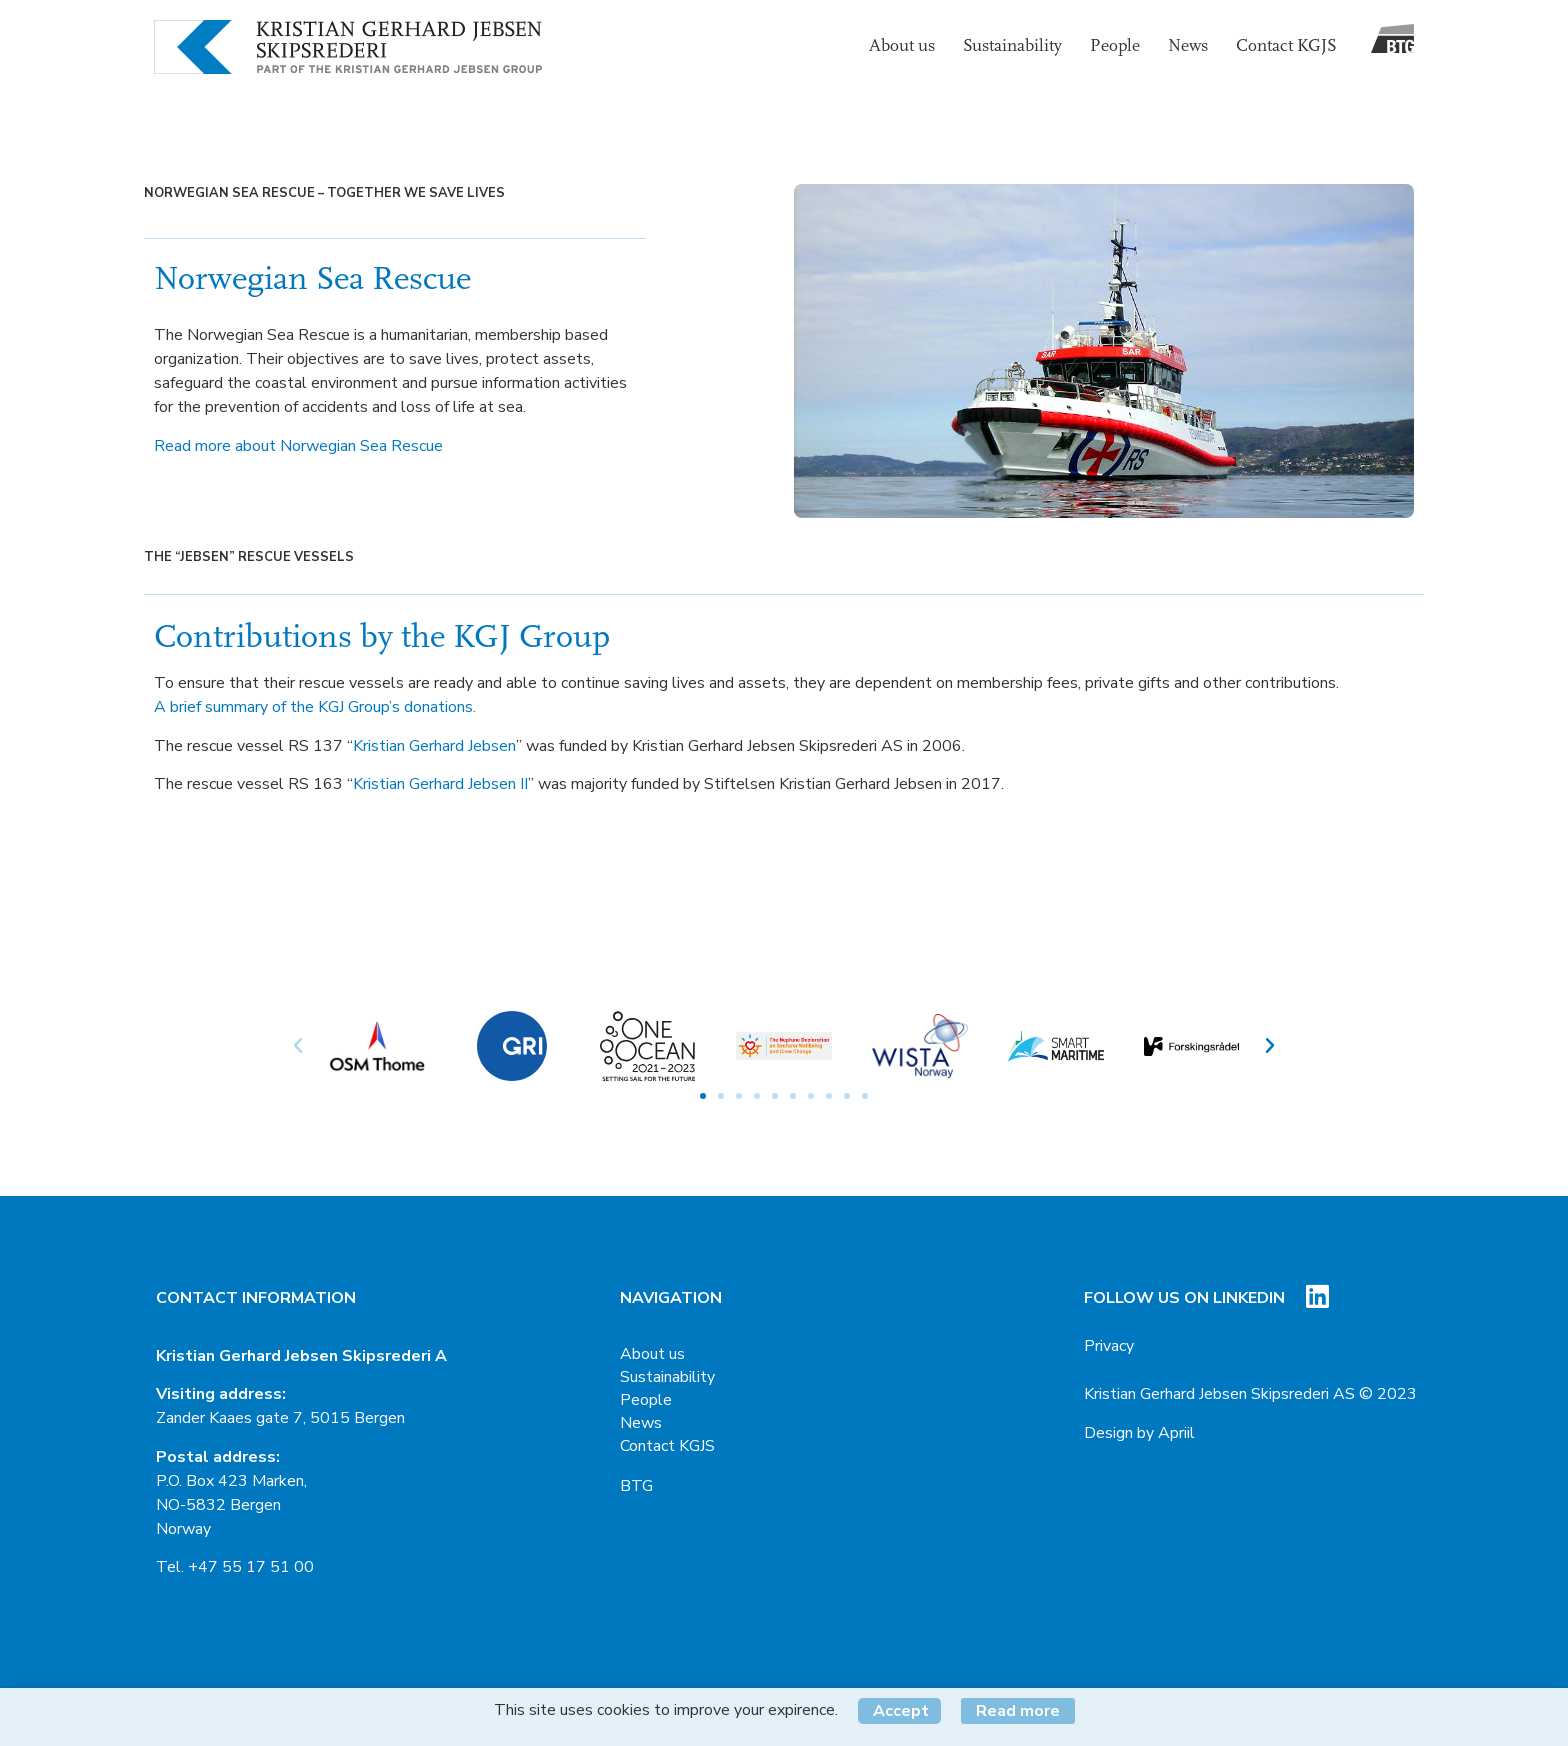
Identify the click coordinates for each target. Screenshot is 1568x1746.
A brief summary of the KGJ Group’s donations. (315, 707)
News (1188, 46)
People (1115, 46)
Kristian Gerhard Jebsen (434, 746)
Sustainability (1012, 46)
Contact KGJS (1286, 46)
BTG (636, 1486)
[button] (703, 1096)
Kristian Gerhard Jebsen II (440, 784)
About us (902, 46)
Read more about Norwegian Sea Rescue (298, 446)
